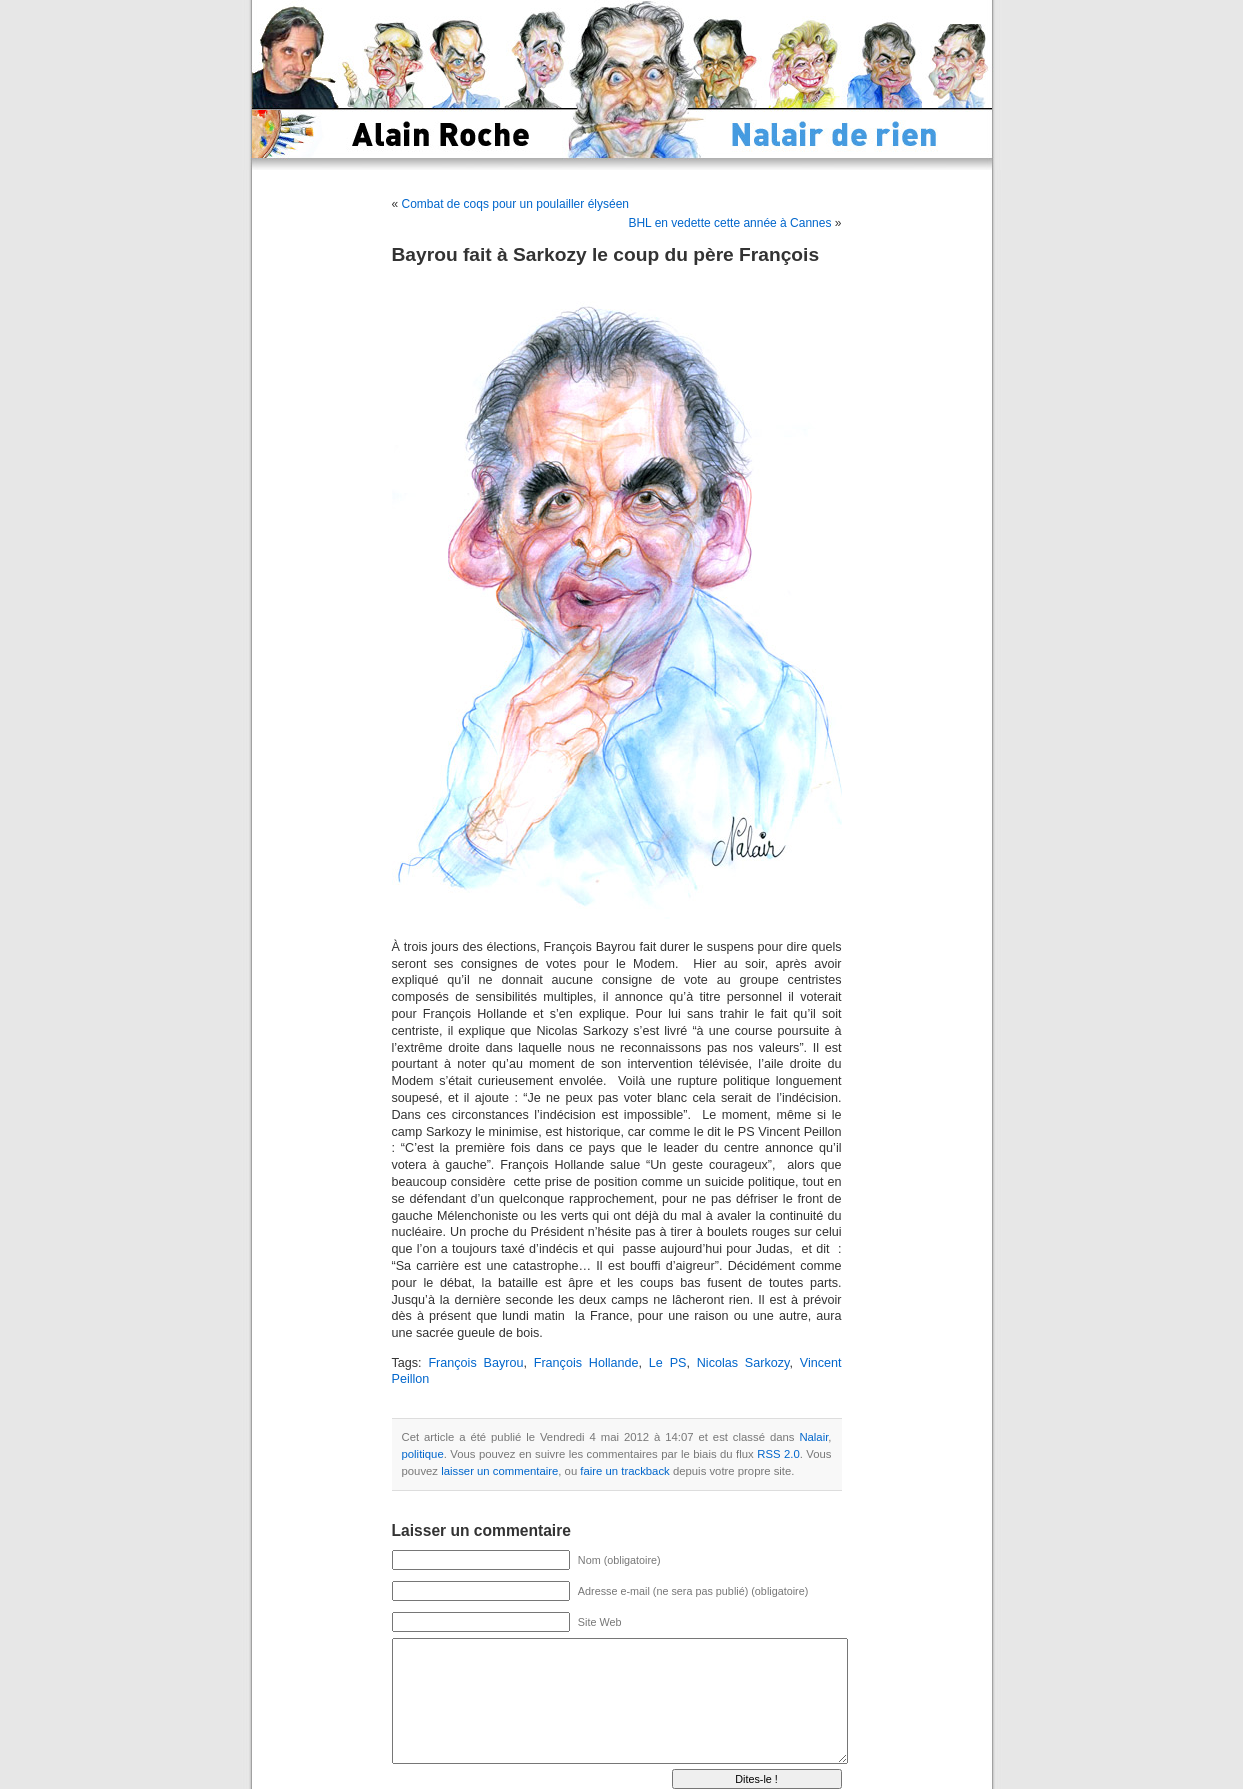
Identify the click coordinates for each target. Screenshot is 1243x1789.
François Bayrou (475, 1363)
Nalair (813, 1437)
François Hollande (586, 1363)
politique (423, 1454)
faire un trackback (624, 1471)
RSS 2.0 (778, 1454)
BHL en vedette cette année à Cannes (729, 223)
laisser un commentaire (499, 1471)
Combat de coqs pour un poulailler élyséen (515, 204)
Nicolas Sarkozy (743, 1363)
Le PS (668, 1363)
